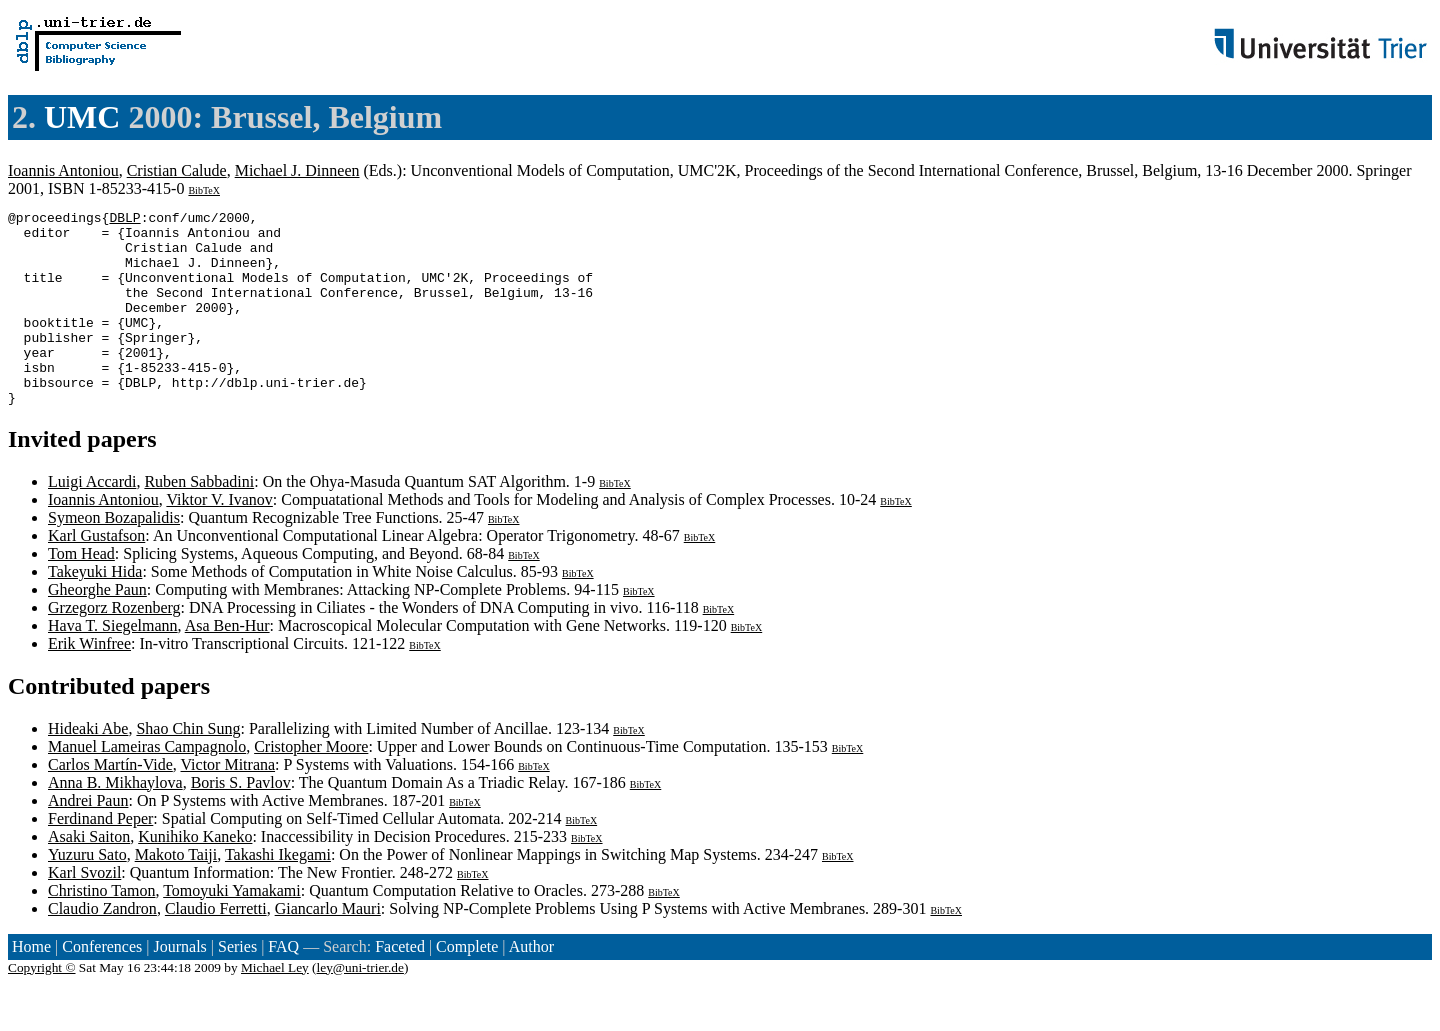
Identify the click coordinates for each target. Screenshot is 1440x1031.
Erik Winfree (89, 682)
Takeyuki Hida (95, 610)
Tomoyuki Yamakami (232, 929)
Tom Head (81, 592)
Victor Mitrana (228, 803)
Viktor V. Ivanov (219, 538)
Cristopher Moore (311, 785)
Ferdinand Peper (100, 857)
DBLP (124, 220)
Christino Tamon (101, 929)
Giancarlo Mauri (328, 947)
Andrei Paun (88, 839)
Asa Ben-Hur (227, 664)
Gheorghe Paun (97, 628)
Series (237, 985)
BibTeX (204, 190)
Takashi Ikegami (278, 893)
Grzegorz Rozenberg (114, 646)
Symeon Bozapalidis (114, 556)
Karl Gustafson (96, 574)
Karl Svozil (84, 911)
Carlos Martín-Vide (110, 803)
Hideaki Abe (88, 767)
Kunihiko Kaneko (195, 875)
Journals (179, 985)
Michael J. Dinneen (297, 170)
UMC (82, 117)
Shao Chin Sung (188, 767)
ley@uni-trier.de (360, 1006)
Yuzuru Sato (87, 893)
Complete (467, 985)
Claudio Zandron (102, 947)
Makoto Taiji (176, 893)
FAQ (283, 985)
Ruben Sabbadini (199, 520)
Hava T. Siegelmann (113, 664)
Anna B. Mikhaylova (115, 821)
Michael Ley (275, 1006)
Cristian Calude (177, 170)
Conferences (102, 985)
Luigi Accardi (92, 520)
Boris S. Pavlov (241, 821)
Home (31, 985)
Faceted (400, 985)
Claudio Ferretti (216, 947)
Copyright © (42, 1006)
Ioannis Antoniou (63, 170)
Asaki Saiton (89, 875)
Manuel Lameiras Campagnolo (147, 785)
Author (531, 985)
